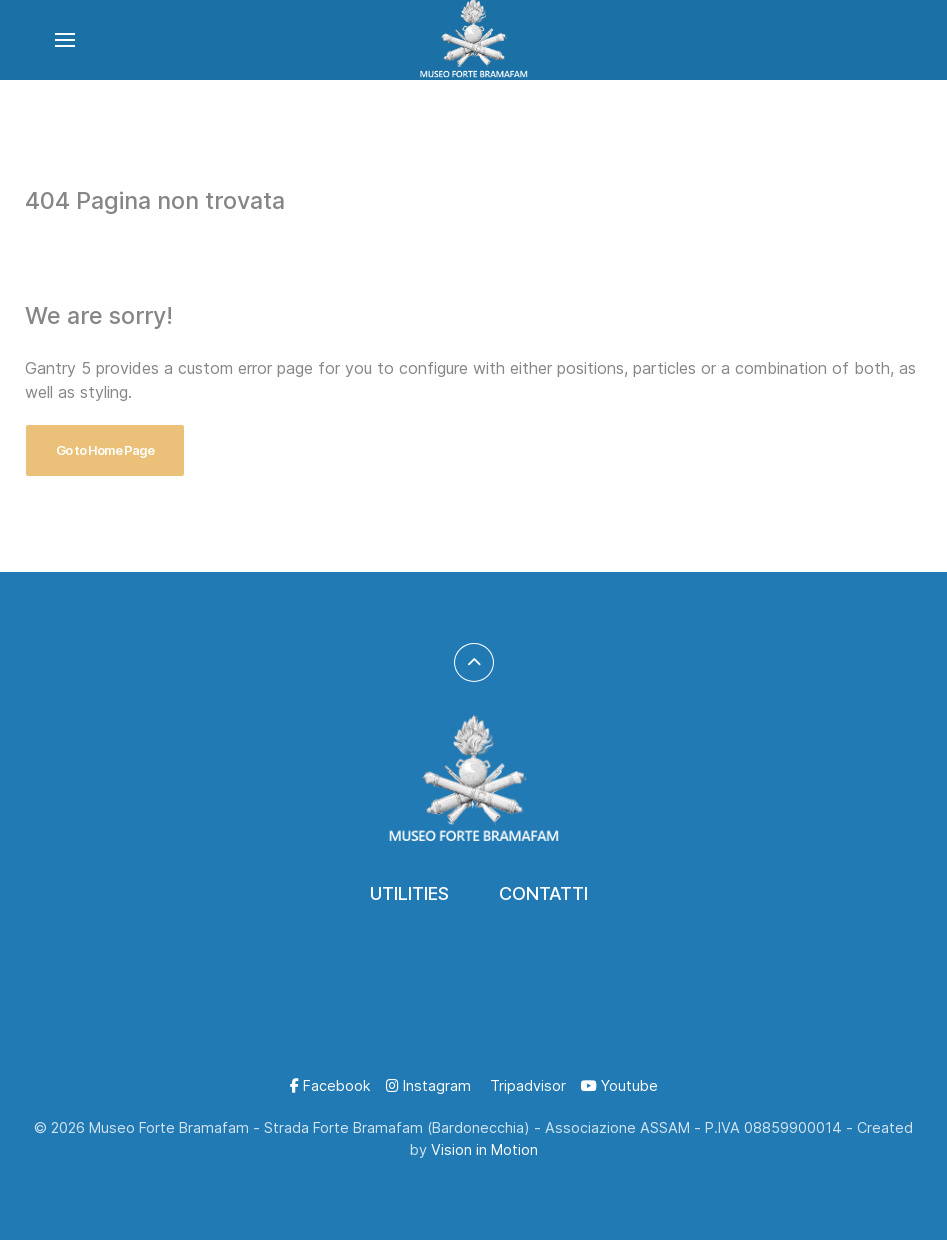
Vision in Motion (484, 1149)
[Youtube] (619, 1085)
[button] (65, 40)
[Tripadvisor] (526, 1085)
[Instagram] (428, 1085)
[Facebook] (330, 1085)
